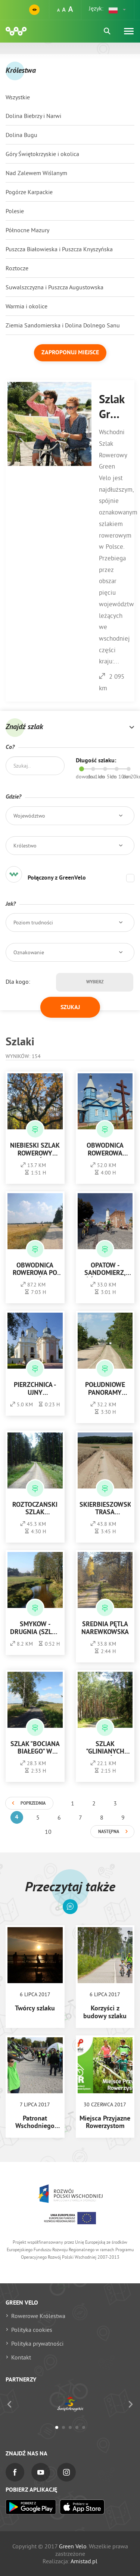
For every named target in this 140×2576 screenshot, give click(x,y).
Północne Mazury (27, 230)
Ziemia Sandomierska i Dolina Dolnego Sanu (63, 325)
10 (48, 1831)
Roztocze (17, 268)
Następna (108, 1832)
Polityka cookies (31, 2329)
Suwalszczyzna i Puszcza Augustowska (54, 287)
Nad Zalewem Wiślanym (36, 173)
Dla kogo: (18, 981)
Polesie (15, 211)
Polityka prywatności (37, 2343)
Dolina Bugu (21, 135)
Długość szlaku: (96, 761)
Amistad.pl (84, 2561)
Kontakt (21, 2357)
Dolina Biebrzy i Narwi (33, 115)
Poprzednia (33, 1804)
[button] (117, 9)
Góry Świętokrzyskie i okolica (42, 154)
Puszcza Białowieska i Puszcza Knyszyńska (59, 249)
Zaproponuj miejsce (70, 353)
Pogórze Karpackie (29, 192)
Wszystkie (18, 97)
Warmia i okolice (26, 306)
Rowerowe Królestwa (38, 2316)
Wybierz (94, 982)
